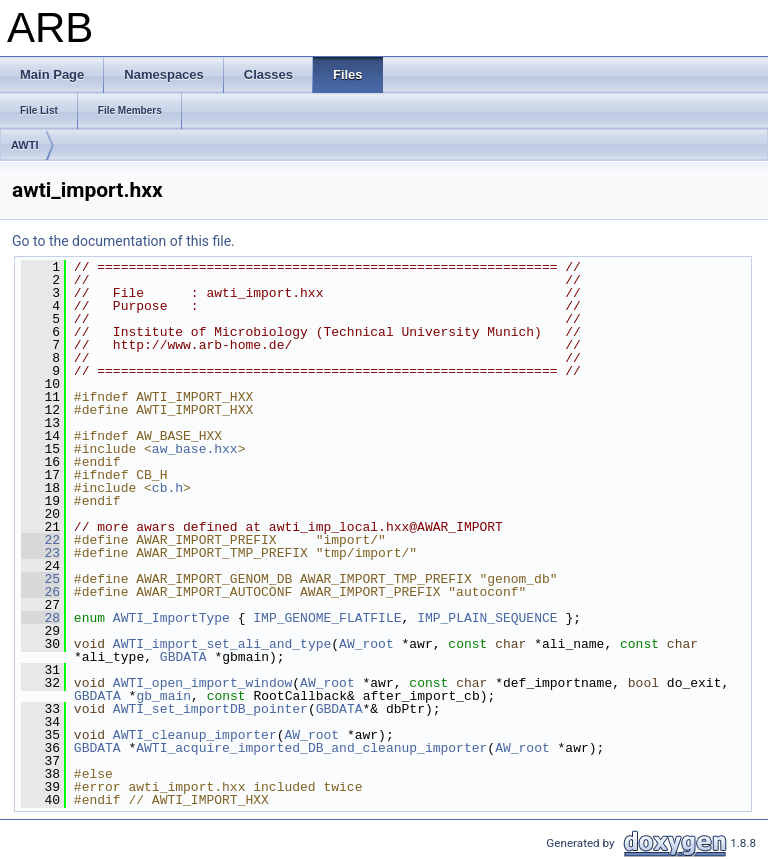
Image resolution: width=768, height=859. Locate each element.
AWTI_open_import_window (202, 683)
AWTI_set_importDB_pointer (210, 709)
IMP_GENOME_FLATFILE (327, 618)
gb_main (163, 696)
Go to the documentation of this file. (123, 241)
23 (40, 553)
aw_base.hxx (195, 449)
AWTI (25, 145)
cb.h (167, 488)
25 (40, 579)
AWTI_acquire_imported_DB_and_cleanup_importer (311, 748)
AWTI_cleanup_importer (195, 735)
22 (40, 540)
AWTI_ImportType (171, 618)
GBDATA (183, 657)
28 (40, 618)
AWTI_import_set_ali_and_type (222, 644)
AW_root (366, 644)
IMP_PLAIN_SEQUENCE (487, 618)
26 (40, 592)
